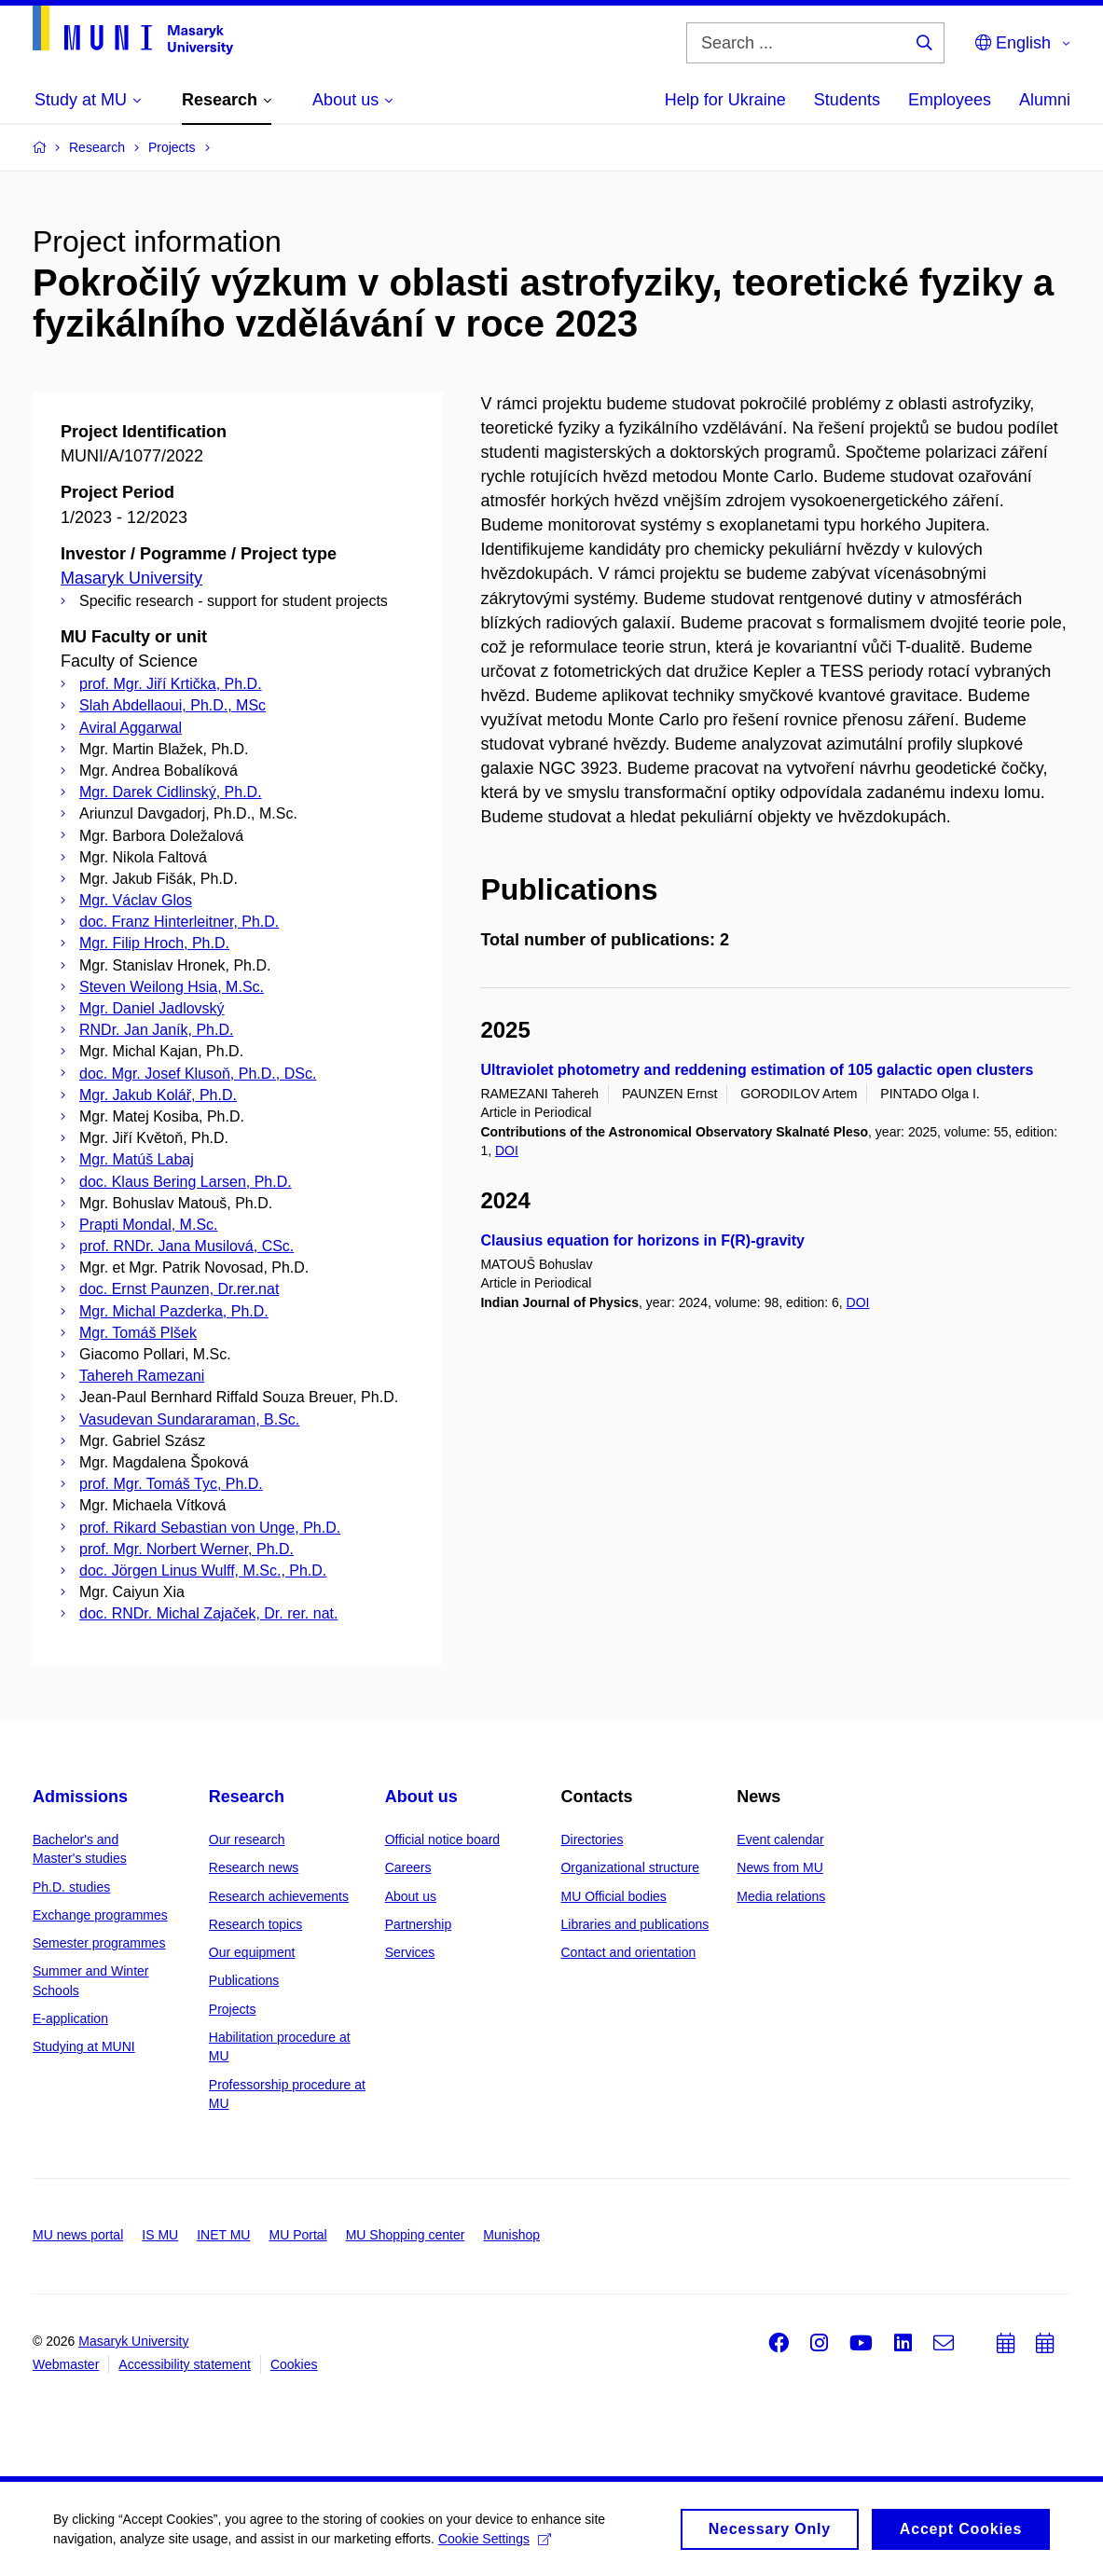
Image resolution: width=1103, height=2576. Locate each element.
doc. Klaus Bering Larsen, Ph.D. (185, 1182)
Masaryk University (131, 578)
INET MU (223, 2234)
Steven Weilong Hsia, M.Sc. (171, 987)
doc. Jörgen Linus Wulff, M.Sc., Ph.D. (202, 1570)
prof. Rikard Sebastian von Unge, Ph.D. (209, 1528)
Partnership (418, 1924)
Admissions (80, 1796)
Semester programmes (99, 1942)
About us (421, 1796)
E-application (70, 2018)
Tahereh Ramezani (141, 1376)
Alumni (1044, 99)
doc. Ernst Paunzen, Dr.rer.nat (179, 1289)
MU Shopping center (405, 2234)
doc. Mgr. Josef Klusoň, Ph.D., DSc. (197, 1073)
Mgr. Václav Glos (135, 900)
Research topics (255, 1924)
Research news (254, 1867)
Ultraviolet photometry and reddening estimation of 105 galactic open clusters (756, 1070)
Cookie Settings (506, 2538)
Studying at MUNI (84, 2046)
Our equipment (252, 1952)
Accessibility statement (184, 2364)
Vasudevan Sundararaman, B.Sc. (189, 1419)
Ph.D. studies (71, 1887)
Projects (232, 2009)
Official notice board (442, 1839)
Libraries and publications (634, 1924)
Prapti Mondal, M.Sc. (148, 1225)
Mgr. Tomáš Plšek (138, 1333)
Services (410, 1952)
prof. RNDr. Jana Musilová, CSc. (186, 1246)
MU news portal (78, 2234)
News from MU (780, 1867)
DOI (506, 1150)
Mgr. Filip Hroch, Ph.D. (154, 943)
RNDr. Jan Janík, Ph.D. (156, 1030)
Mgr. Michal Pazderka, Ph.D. (174, 1311)
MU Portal (297, 2234)
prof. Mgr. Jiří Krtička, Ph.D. (170, 684)
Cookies (294, 2364)
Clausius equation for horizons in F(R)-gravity (642, 1240)
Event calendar (780, 1839)
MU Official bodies (613, 1896)
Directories (591, 1839)
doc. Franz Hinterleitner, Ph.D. (179, 922)
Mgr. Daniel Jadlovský (152, 1008)
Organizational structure (629, 1867)
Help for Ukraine (725, 99)
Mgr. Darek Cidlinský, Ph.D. (170, 792)
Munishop (511, 2234)
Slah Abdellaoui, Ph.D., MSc (172, 705)
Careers (408, 1867)
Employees (949, 99)
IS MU (160, 2234)
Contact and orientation (628, 1952)
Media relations (781, 1896)
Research (246, 1796)
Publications (244, 1980)
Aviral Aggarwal (130, 728)
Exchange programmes (100, 1915)
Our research (247, 1839)
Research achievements (279, 1896)
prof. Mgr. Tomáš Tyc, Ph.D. (171, 1484)
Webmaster (66, 2364)
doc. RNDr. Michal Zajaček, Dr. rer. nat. (208, 1613)
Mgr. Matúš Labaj (136, 1159)
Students (847, 99)
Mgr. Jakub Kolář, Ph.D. (158, 1095)
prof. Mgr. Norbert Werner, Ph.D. (186, 1549)
